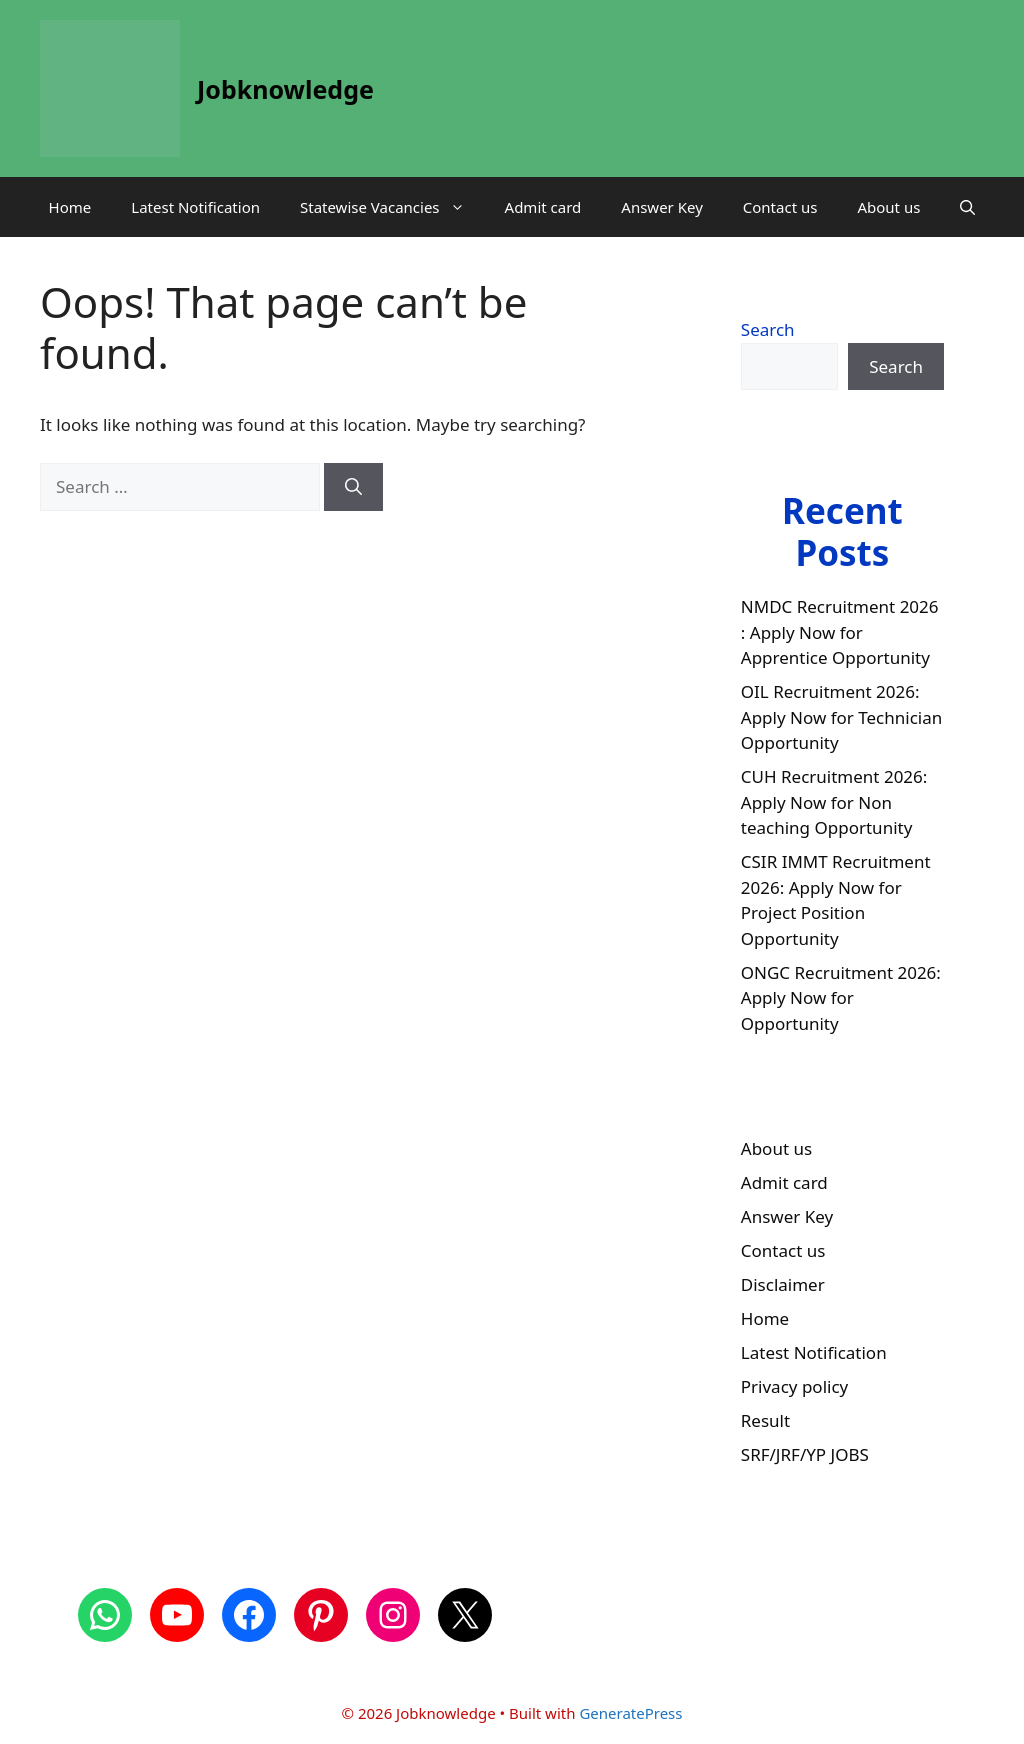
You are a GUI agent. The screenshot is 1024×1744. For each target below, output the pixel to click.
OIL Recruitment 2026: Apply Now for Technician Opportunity (841, 717)
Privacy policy (794, 1386)
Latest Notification (195, 207)
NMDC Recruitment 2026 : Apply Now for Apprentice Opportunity (840, 632)
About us (888, 207)
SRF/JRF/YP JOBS (805, 1454)
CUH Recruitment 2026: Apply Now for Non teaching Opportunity (834, 802)
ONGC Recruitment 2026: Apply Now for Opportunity (841, 998)
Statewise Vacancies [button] (392, 207)
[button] (967, 207)
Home (70, 207)
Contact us (780, 207)
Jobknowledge (285, 89)
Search (768, 329)
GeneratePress (630, 1713)
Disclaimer (783, 1284)
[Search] (353, 487)
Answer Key (661, 207)
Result (765, 1420)
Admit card (543, 207)
